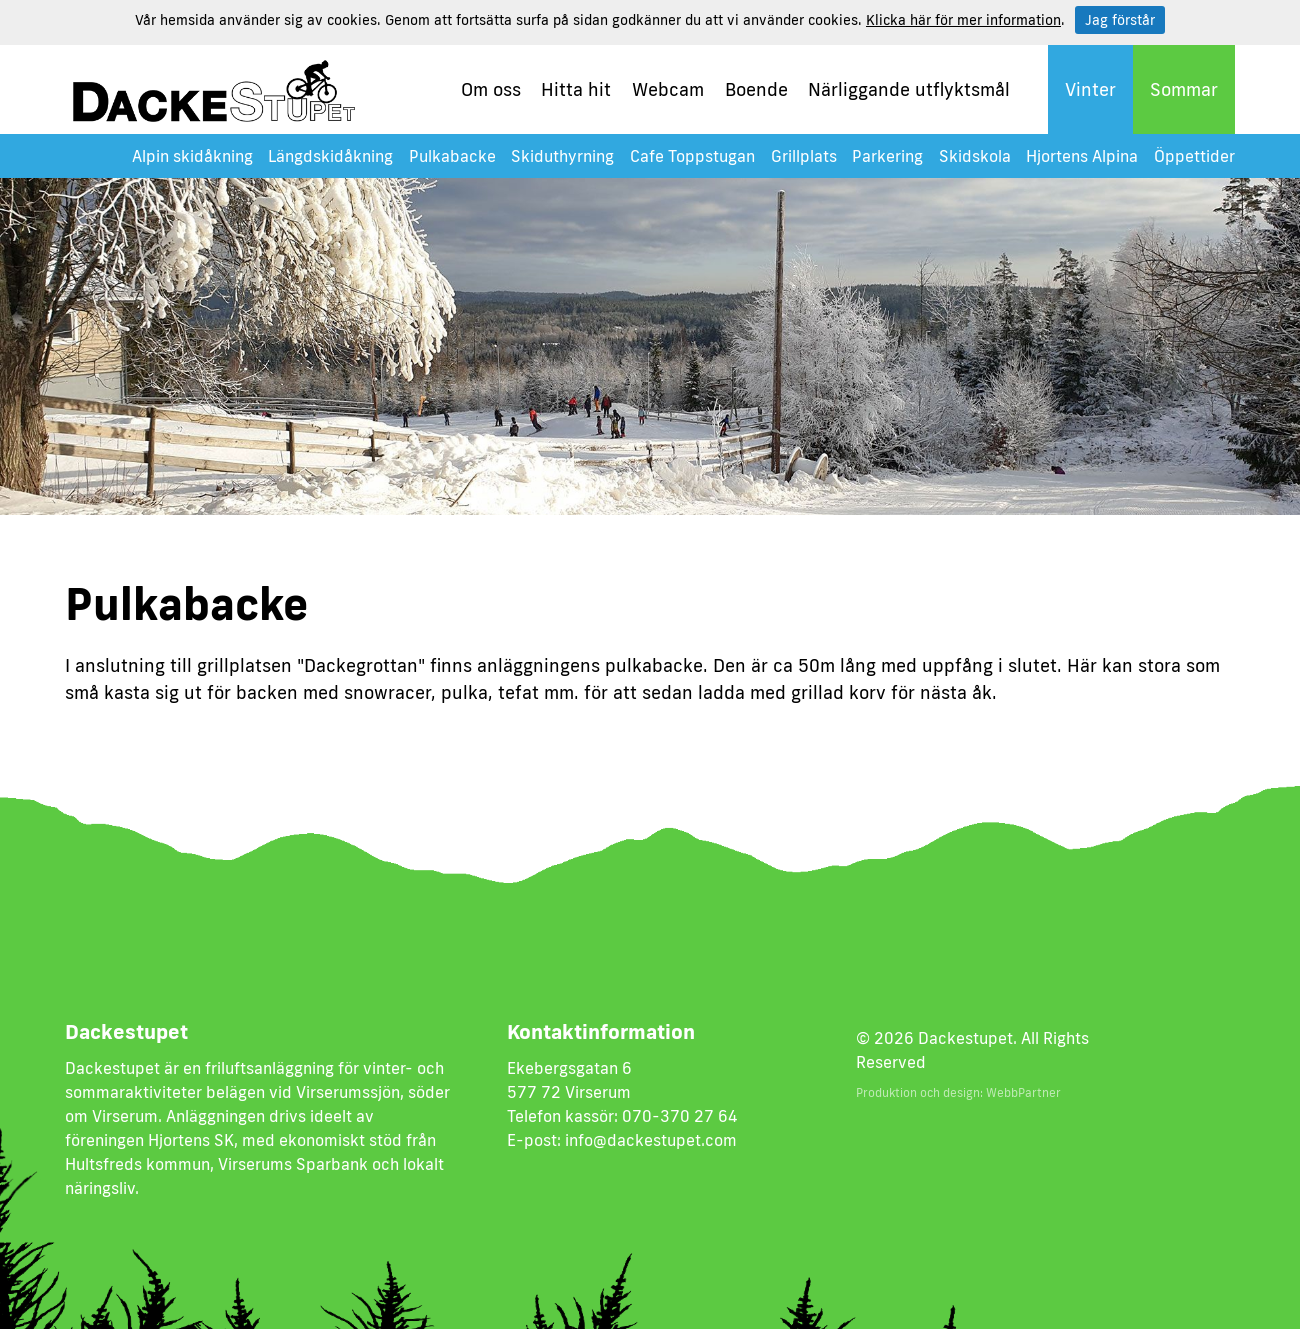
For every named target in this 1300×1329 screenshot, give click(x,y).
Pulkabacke (452, 156)
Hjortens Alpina (1082, 156)
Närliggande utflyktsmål (909, 89)
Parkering (887, 156)
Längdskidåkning (330, 156)
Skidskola (975, 156)
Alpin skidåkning (192, 156)
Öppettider (1194, 156)
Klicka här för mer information (963, 20)
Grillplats (804, 156)
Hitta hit (576, 89)
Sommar (1184, 89)
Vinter (1090, 89)
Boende (756, 89)
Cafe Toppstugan (692, 156)
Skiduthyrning (562, 156)
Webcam (668, 89)
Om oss (491, 89)
